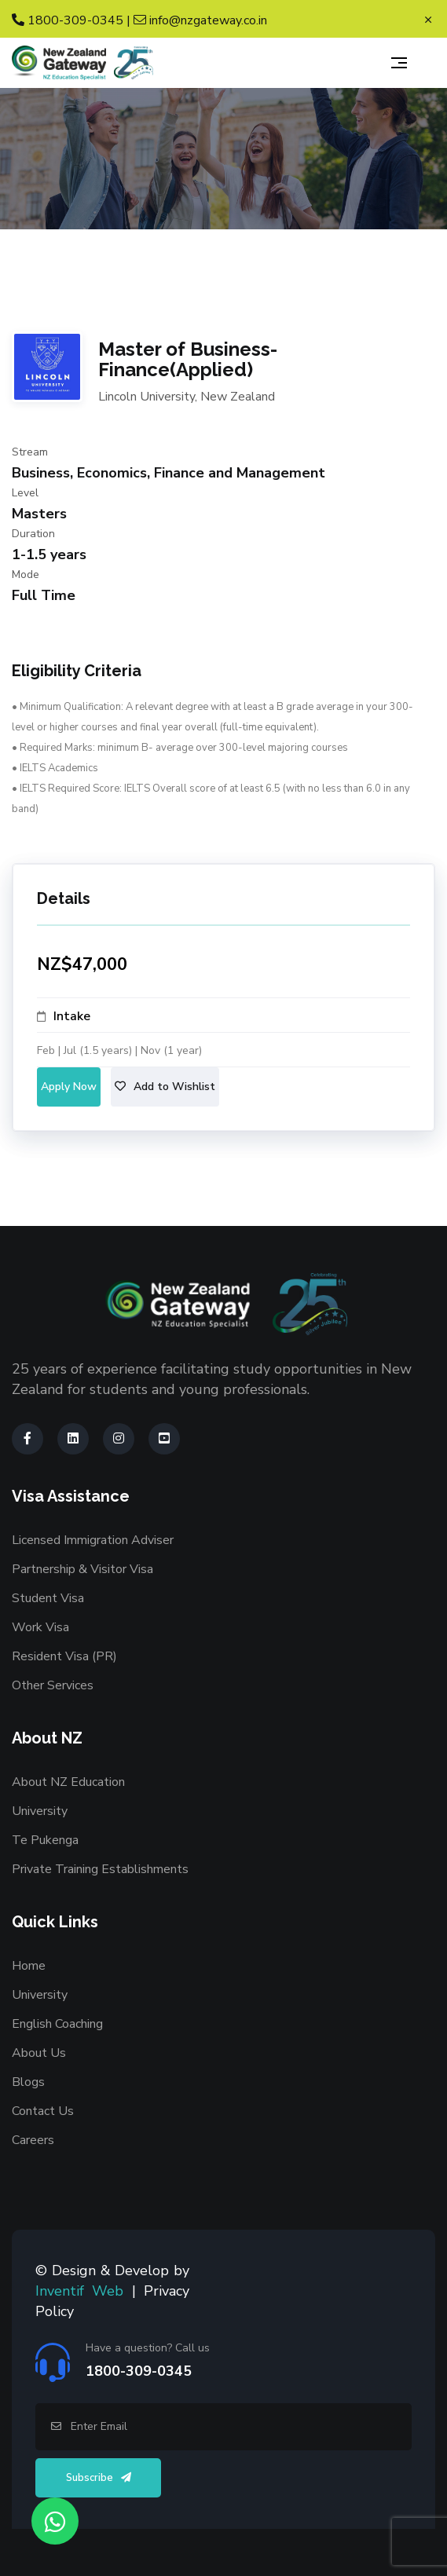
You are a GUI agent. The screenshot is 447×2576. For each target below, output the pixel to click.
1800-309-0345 (67, 20)
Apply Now (69, 1086)
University (40, 1811)
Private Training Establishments (100, 1869)
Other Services (52, 1685)
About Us (39, 2053)
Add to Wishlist (165, 1086)
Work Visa (40, 1627)
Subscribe (98, 2478)
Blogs (28, 2082)
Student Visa (48, 1598)
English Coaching (57, 2024)
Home (29, 1965)
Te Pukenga (45, 1840)
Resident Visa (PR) (64, 1656)
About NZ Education (68, 1782)
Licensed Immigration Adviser (93, 1540)
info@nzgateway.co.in (200, 20)
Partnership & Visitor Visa (82, 1569)
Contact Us (43, 2111)
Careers (33, 2140)
